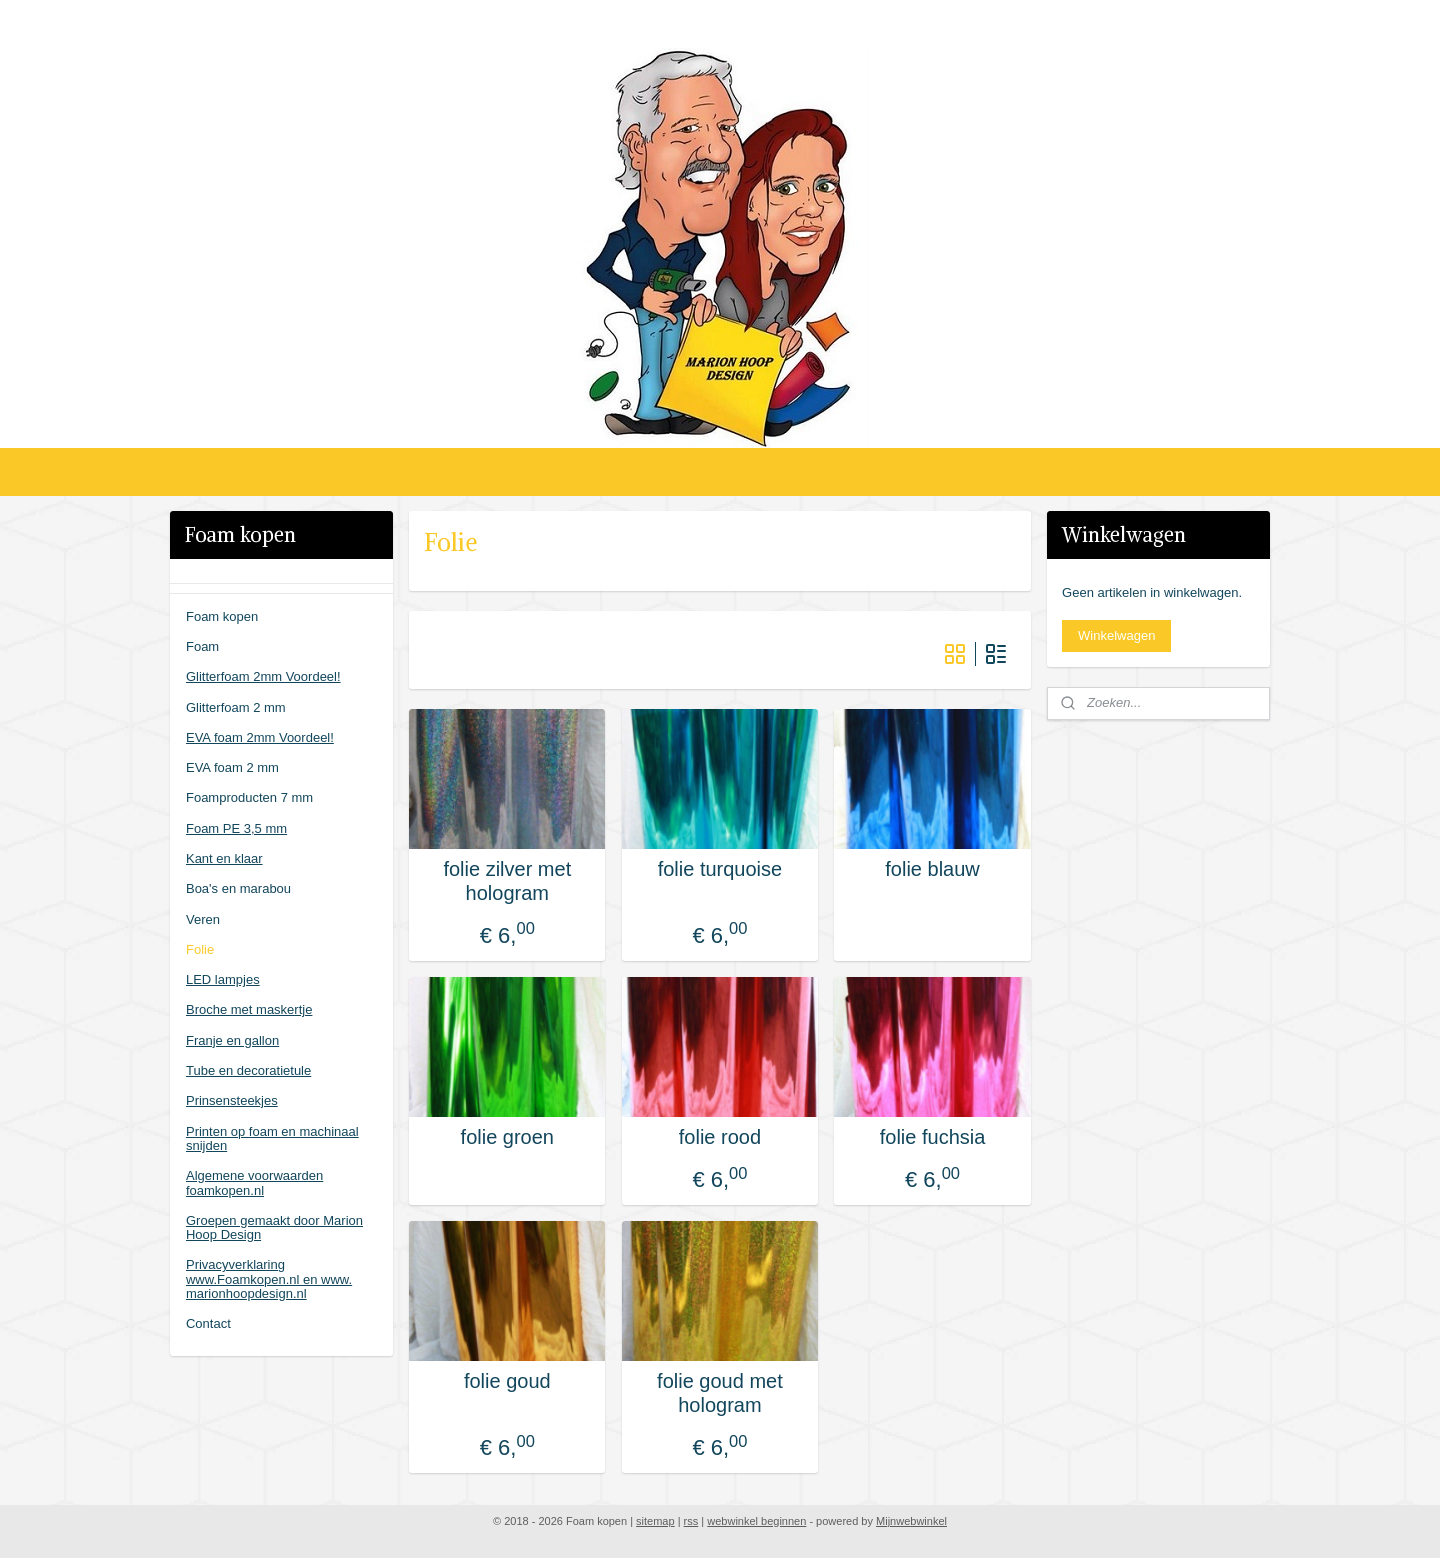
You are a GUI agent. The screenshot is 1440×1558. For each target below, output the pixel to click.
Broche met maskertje (249, 1009)
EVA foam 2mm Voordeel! (260, 737)
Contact (208, 1323)
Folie (200, 949)
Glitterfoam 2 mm (236, 707)
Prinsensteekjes (232, 1100)
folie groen (507, 1137)
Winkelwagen (1116, 635)
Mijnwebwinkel (911, 1521)
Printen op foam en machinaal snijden (272, 1138)
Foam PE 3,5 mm (236, 828)
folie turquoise (720, 869)
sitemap (655, 1521)
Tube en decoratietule (248, 1070)
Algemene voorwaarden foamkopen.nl (254, 1182)
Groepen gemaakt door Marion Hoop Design (274, 1227)
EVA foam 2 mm (232, 767)
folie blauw (932, 869)
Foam (202, 646)
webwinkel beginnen (756, 1521)
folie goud (507, 1381)
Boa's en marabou (238, 888)
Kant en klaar (224, 858)
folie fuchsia (933, 1137)
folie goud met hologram (720, 1393)
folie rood (720, 1137)
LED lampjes (223, 979)
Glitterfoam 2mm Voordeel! (263, 676)
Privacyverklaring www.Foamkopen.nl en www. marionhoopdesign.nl (269, 1279)
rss (691, 1521)
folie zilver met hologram (507, 881)
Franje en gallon (232, 1040)
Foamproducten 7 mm (249, 797)
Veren (203, 919)
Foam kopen (222, 616)
